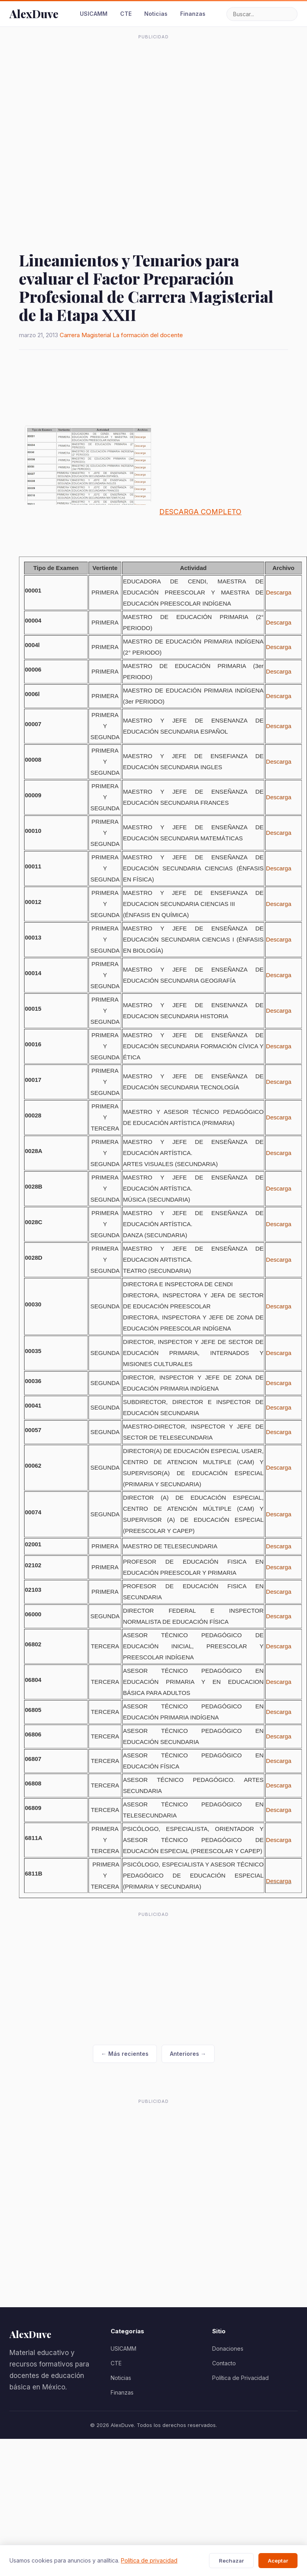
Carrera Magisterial (85, 335)
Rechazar (231, 2560)
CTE (126, 13)
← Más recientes (125, 2053)
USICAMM (93, 13)
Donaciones (227, 2348)
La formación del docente (148, 335)
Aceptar (278, 2560)
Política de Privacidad (240, 2377)
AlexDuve (33, 13)
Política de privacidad (149, 2560)
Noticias (156, 13)
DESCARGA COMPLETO (200, 512)
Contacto (224, 2363)
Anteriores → (188, 2053)
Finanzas (192, 13)
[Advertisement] (88, 131)
